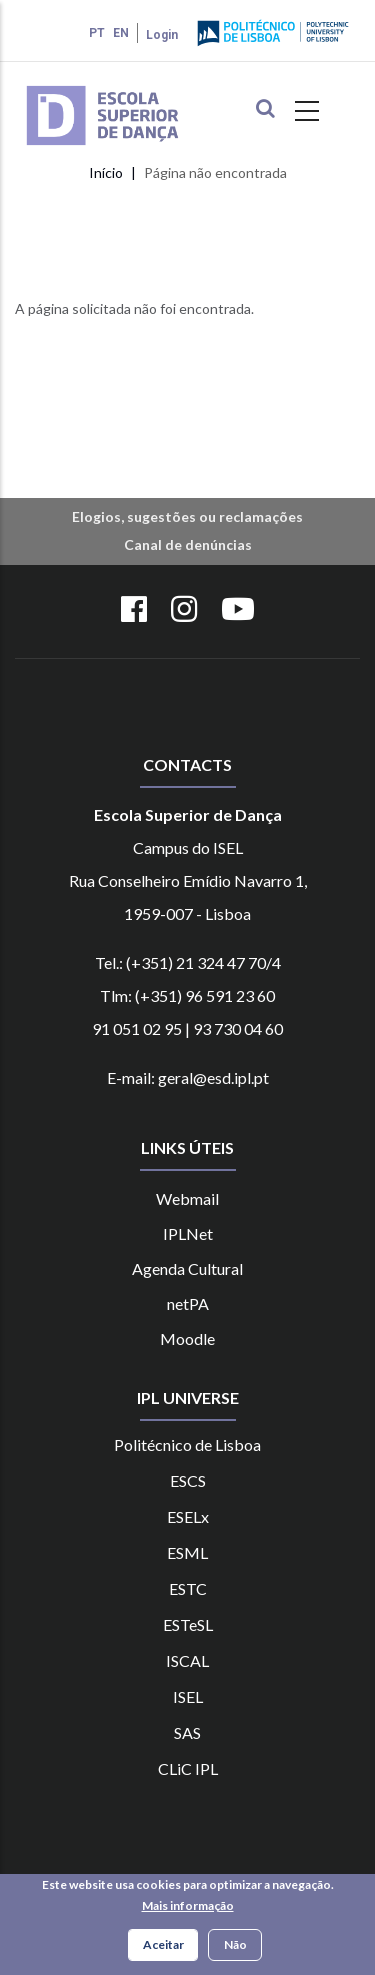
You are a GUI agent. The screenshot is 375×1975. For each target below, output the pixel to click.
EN (121, 33)
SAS (187, 1732)
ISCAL (187, 1660)
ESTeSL (188, 1624)
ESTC (188, 1588)
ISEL (188, 1696)
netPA (188, 1303)
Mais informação (188, 1907)
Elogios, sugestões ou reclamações (187, 516)
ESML (187, 1552)
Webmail (187, 1198)
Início (106, 172)
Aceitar (163, 1946)
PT (97, 33)
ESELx (188, 1516)
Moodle (187, 1338)
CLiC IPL (188, 1768)
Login (162, 35)
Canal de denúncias (188, 544)
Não (235, 1946)
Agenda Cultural (187, 1268)
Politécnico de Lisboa (187, 1444)
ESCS (188, 1480)
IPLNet (188, 1233)
